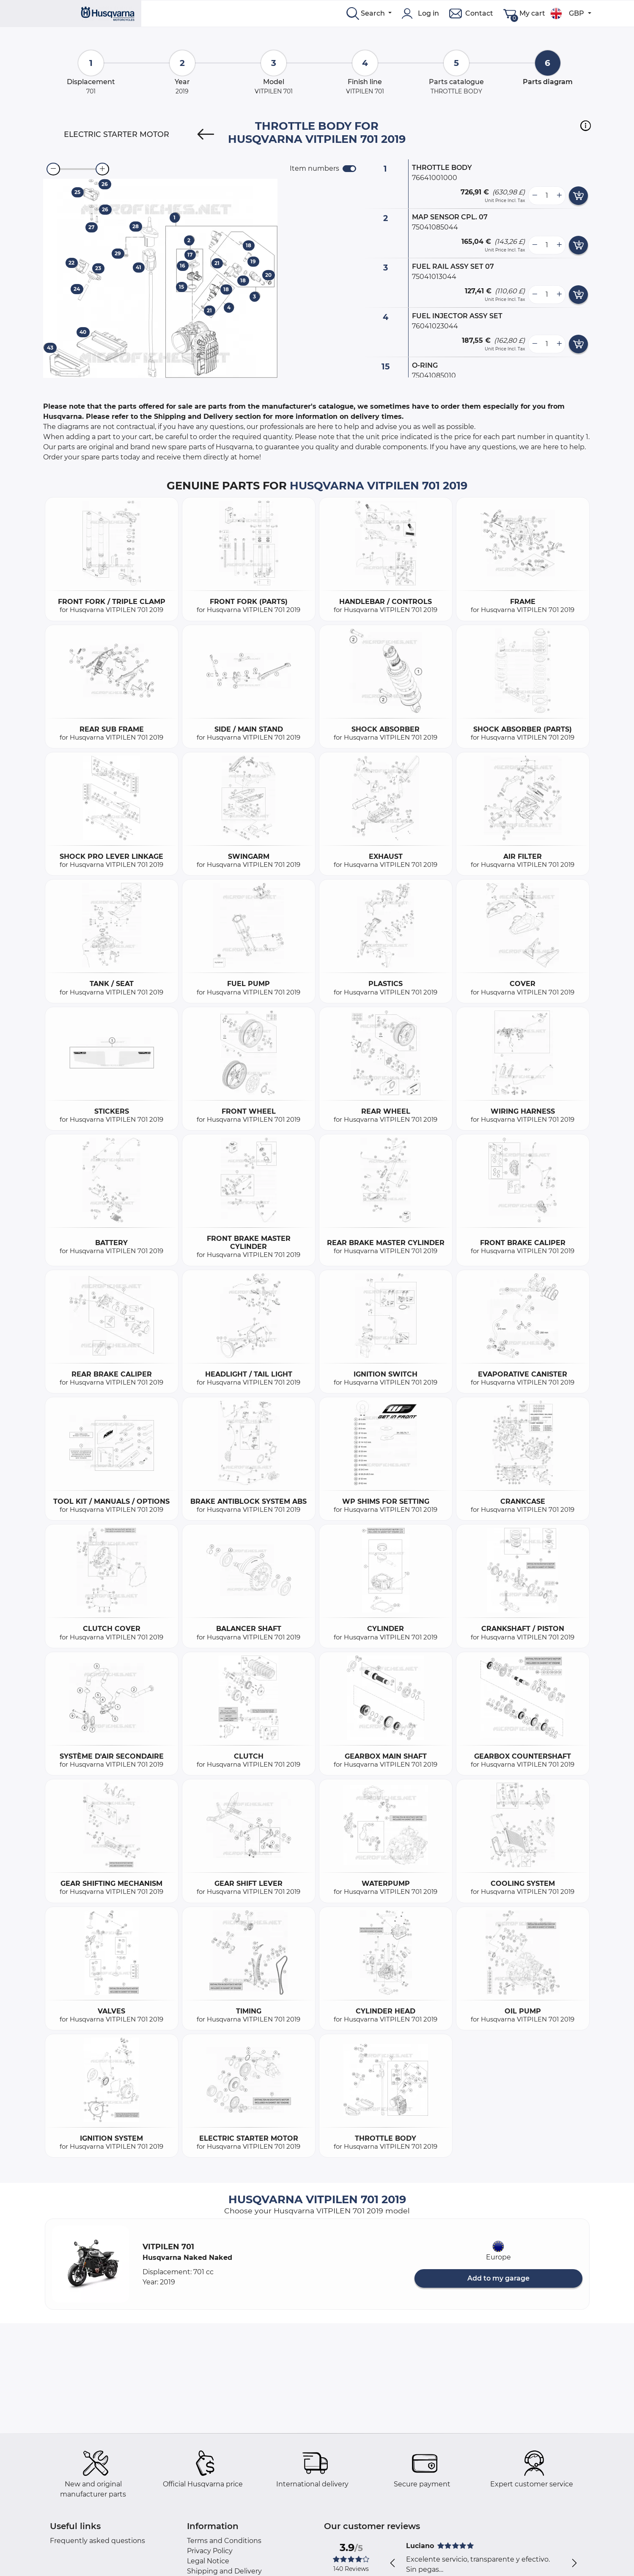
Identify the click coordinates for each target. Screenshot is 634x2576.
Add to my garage (498, 2278)
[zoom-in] (102, 169)
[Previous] (206, 134)
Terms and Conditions (224, 2541)
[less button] (534, 195)
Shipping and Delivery (224, 2571)
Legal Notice (208, 2561)
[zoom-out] (53, 169)
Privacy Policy (210, 2551)
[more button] (559, 195)
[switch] (349, 168)
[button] (585, 125)
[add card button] (578, 195)
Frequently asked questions (97, 2541)
